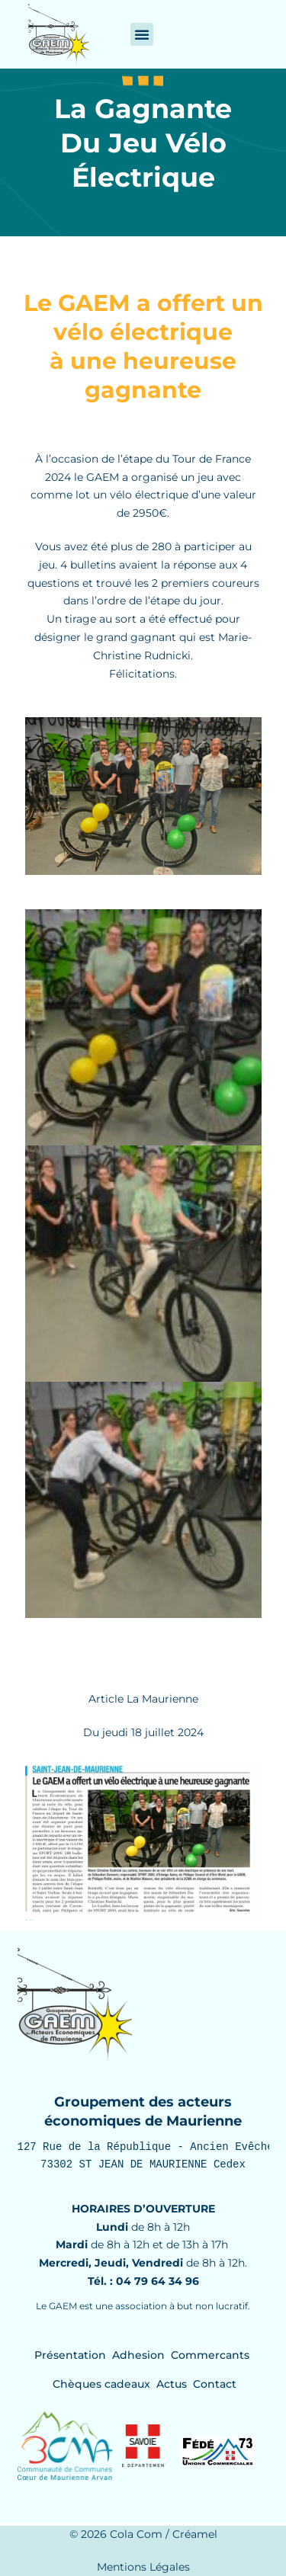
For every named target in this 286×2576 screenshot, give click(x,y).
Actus (171, 2384)
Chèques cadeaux (101, 2384)
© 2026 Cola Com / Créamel (143, 2534)
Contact (214, 2384)
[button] (141, 34)
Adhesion (138, 2355)
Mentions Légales (143, 2567)
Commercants (210, 2355)
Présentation (70, 2355)
